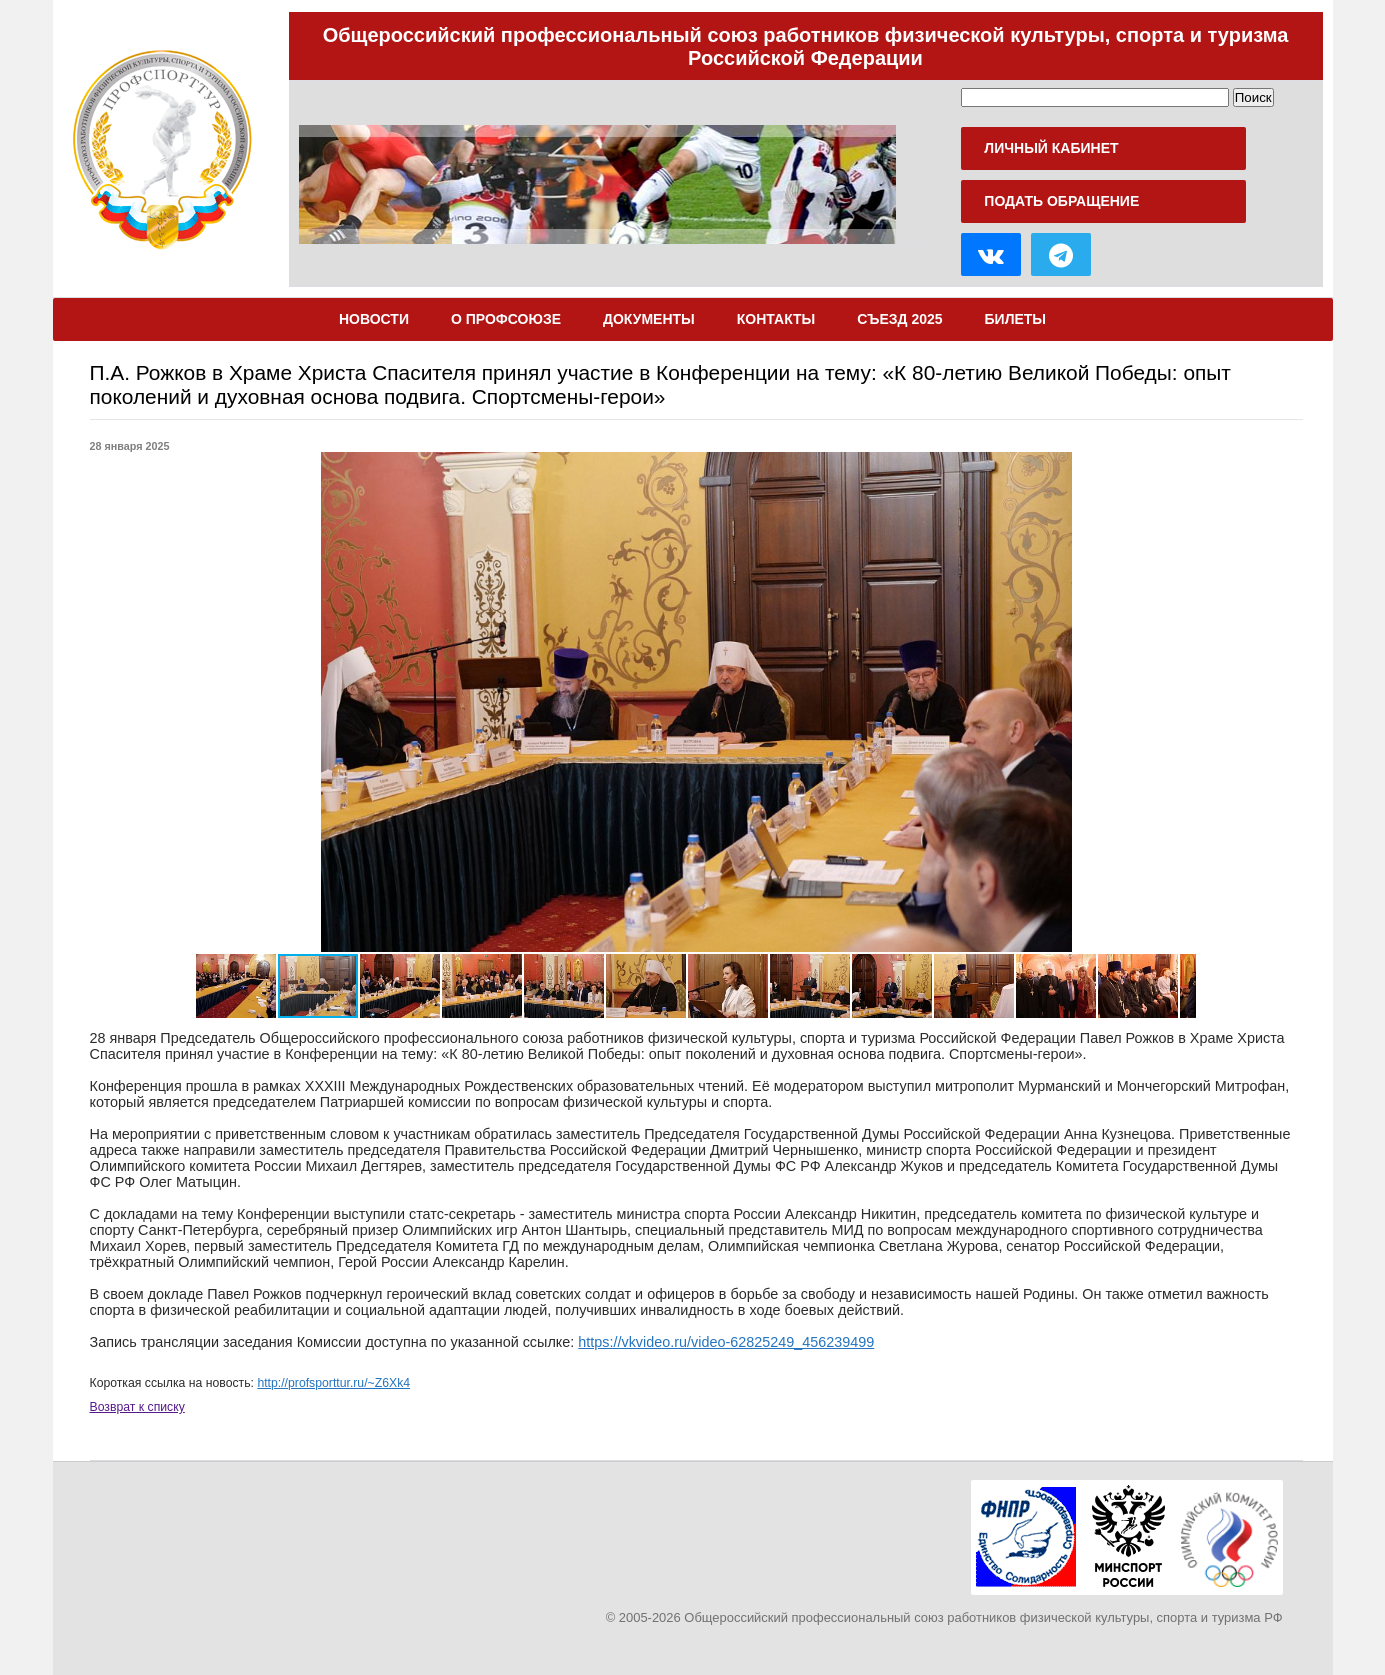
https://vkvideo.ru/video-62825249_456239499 (726, 1342)
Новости (374, 319)
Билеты (1016, 319)
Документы (649, 319)
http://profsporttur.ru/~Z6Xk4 (333, 1383)
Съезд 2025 (899, 319)
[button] (214, 702)
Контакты (776, 319)
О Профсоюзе (506, 319)
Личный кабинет (1051, 148)
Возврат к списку (137, 1407)
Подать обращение (1061, 201)
